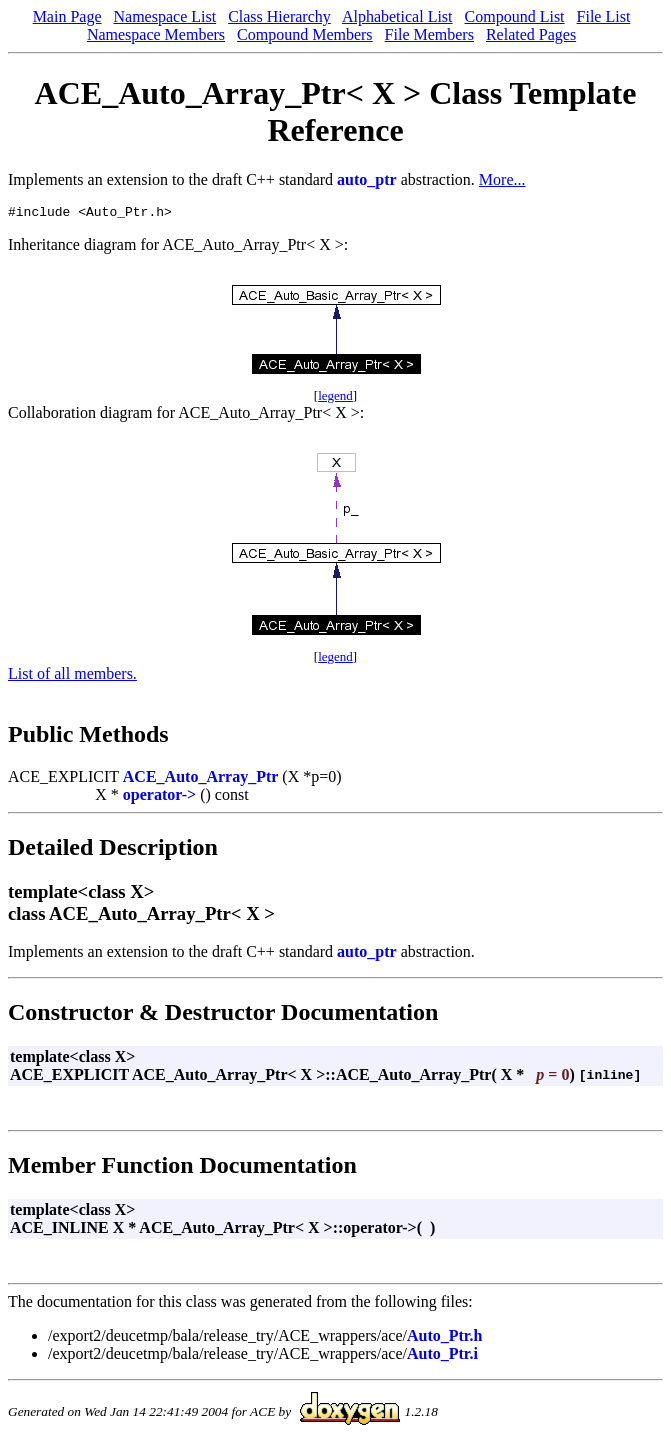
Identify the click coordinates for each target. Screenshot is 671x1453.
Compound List (515, 16)
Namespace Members (156, 34)
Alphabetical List (397, 16)
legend (335, 398)
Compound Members (305, 34)
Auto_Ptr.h (444, 1338)
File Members (429, 34)
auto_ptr (367, 179)
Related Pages (531, 34)
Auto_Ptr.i (442, 1356)
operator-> (159, 797)
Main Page (67, 16)
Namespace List (165, 16)
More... (502, 179)
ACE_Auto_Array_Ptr (201, 779)
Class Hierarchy (279, 16)
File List (604, 16)
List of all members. (72, 676)
